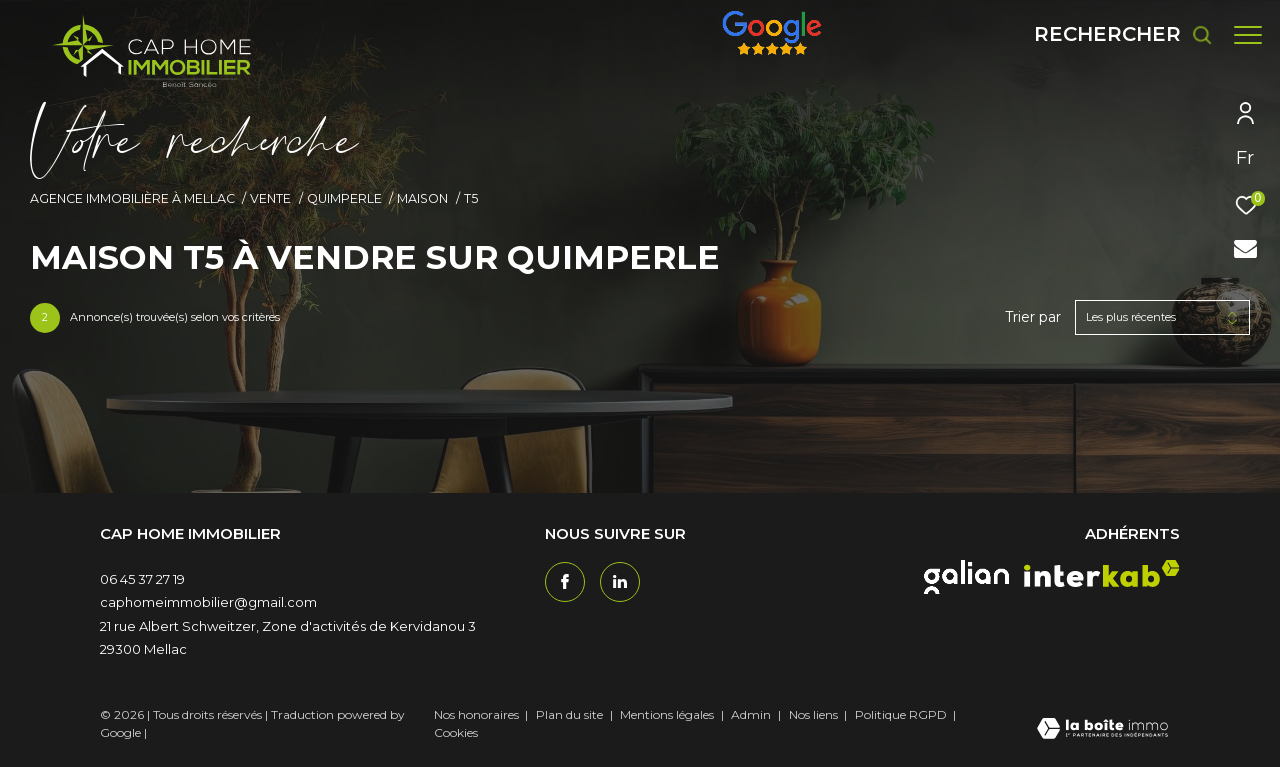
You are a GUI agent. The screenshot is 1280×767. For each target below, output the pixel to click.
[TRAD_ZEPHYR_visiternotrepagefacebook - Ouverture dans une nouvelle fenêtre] (565, 582)
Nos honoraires (476, 714)
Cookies (456, 733)
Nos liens (815, 714)
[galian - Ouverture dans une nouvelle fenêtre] (966, 577)
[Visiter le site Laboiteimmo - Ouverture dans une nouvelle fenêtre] (1102, 730)
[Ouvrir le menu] (1248, 35)
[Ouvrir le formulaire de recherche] (1113, 34)
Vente (270, 198)
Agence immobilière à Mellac (132, 198)
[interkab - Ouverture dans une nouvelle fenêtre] (1102, 573)
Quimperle (344, 198)
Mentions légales (668, 714)
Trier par (1033, 317)
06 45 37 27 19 (142, 579)
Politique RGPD (901, 714)
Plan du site (571, 714)
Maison (422, 198)
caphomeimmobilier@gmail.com (208, 602)
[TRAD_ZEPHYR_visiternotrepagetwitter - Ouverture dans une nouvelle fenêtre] (620, 582)
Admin (752, 714)
